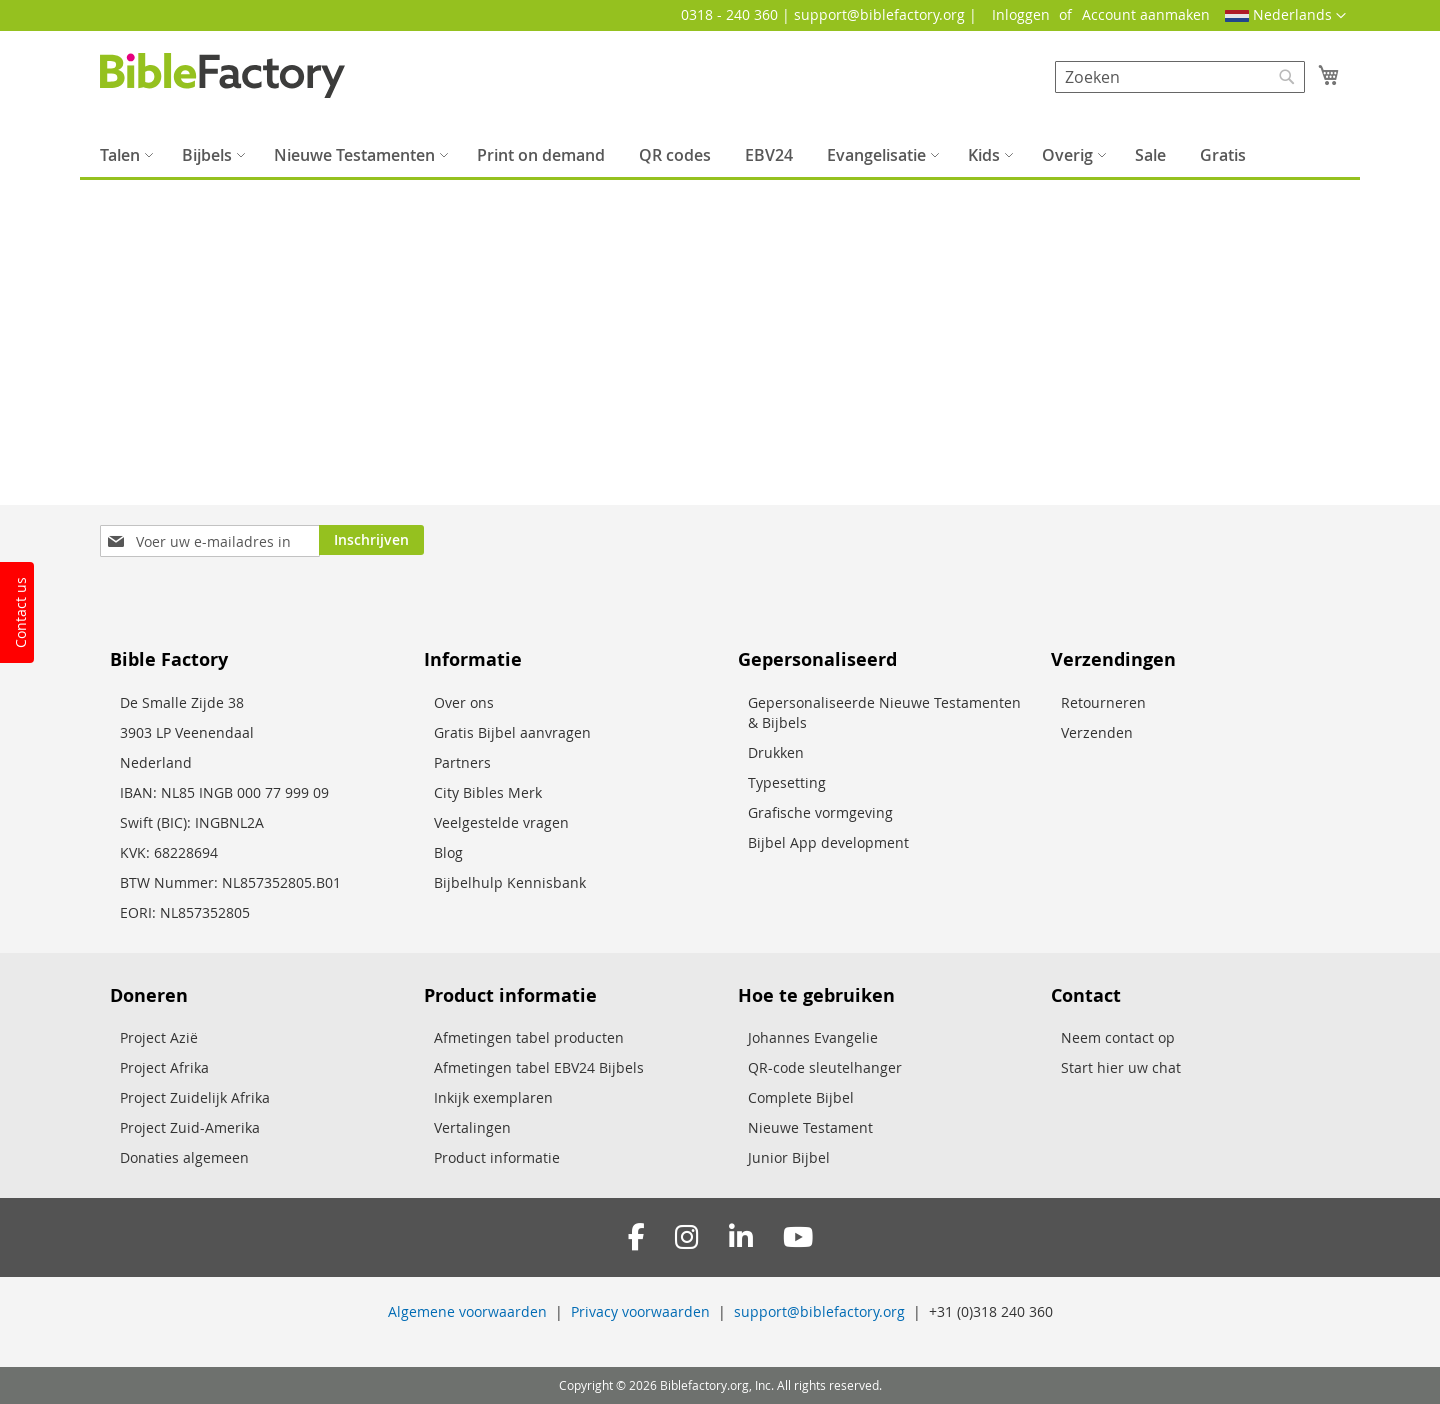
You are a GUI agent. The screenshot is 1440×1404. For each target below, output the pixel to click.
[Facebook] (636, 1237)
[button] (1285, 16)
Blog (448, 852)
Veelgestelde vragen (501, 822)
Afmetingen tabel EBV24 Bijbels (539, 1067)
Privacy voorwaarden (640, 1311)
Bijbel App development (828, 842)
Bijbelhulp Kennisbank (510, 882)
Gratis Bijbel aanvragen (512, 732)
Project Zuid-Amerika (190, 1127)
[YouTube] (798, 1237)
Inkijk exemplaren (493, 1097)
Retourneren (1103, 702)
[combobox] (1180, 77)
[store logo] (222, 75)
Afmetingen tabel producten (529, 1037)
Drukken (776, 752)
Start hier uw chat (1121, 1067)
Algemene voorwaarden (467, 1311)
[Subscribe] (371, 540)
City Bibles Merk (488, 792)
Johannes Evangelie (813, 1037)
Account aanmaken (1146, 14)
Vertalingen (472, 1127)
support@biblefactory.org (819, 1311)
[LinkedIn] (741, 1237)
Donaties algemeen (184, 1157)
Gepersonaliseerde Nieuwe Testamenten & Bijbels (884, 712)
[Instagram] (687, 1237)
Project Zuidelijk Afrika (195, 1097)
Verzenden (1097, 732)
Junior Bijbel (789, 1157)
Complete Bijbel (801, 1097)
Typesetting (787, 782)
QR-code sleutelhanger (825, 1067)
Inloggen (1021, 14)
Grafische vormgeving (820, 812)
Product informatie (497, 1157)
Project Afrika (164, 1067)
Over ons (464, 702)
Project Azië (159, 1037)
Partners (462, 762)
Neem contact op (1118, 1037)
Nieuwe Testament (810, 1127)
